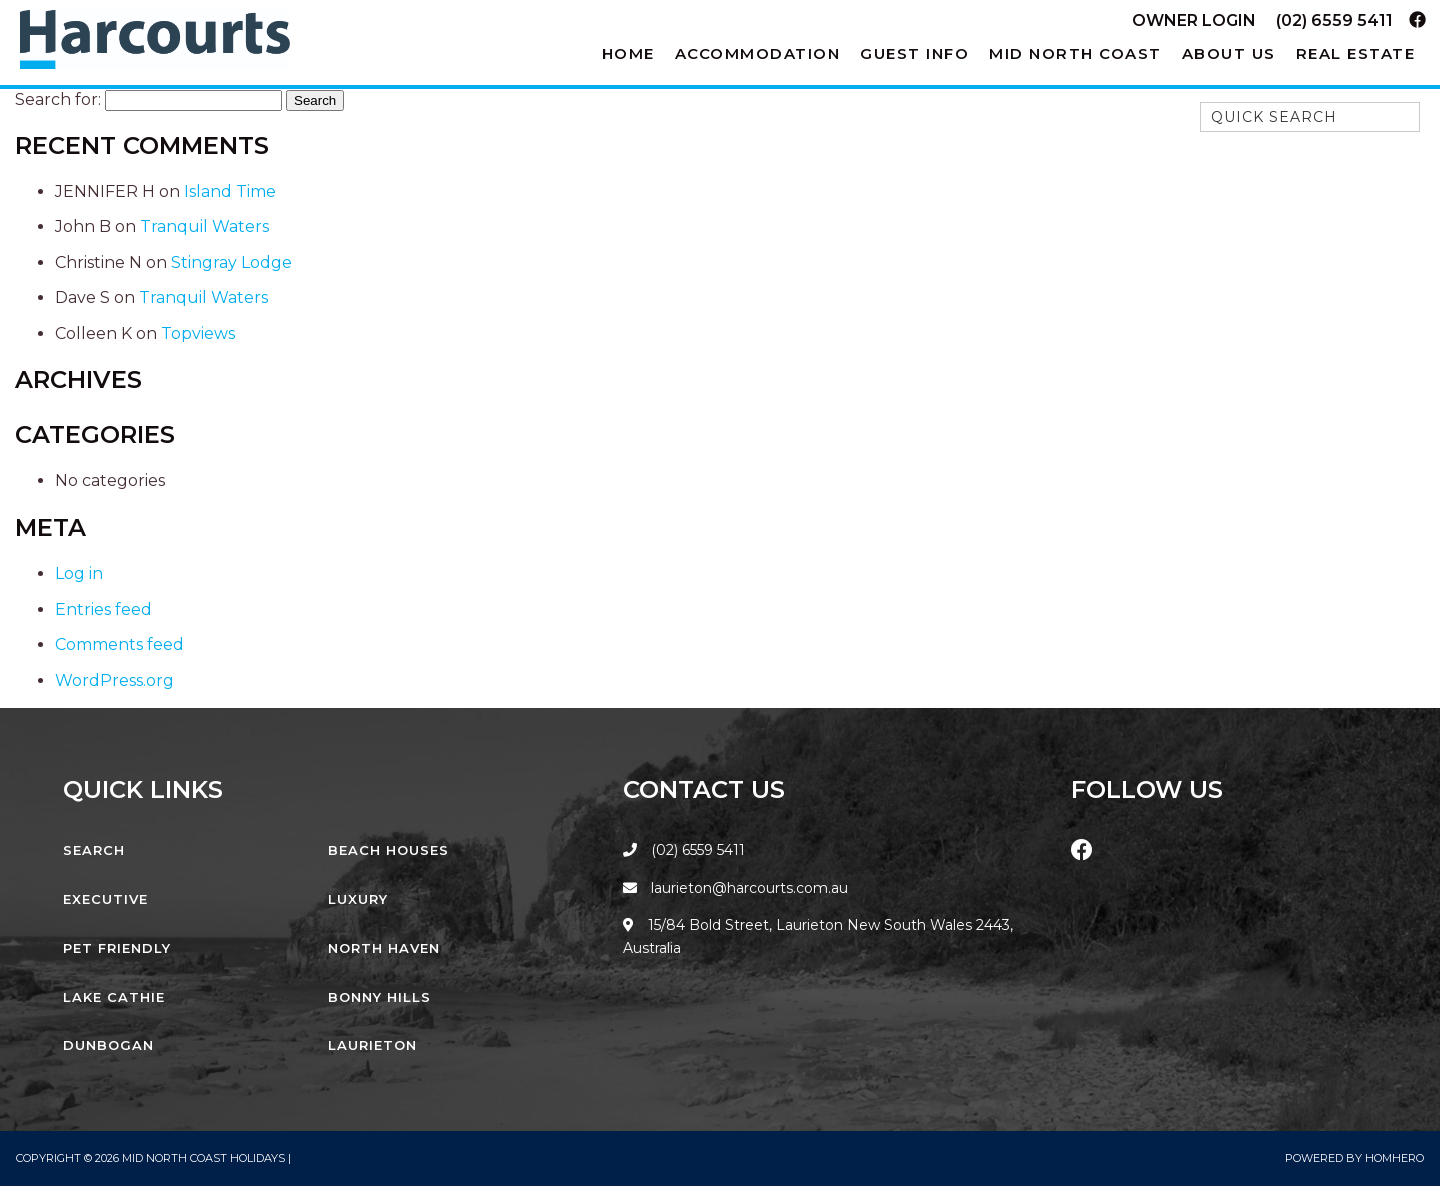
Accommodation (758, 53)
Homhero (1394, 1158)
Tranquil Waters (204, 226)
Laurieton (372, 1045)
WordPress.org (114, 680)
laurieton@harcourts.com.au (735, 888)
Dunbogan (108, 1045)
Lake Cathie (114, 997)
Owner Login (1194, 20)
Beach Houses (388, 850)
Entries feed (103, 609)
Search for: (58, 99)
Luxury (358, 899)
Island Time (230, 191)
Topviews (198, 333)
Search (94, 850)
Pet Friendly (117, 948)
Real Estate (1356, 53)
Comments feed (119, 644)
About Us (1229, 53)
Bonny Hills (379, 997)
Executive (105, 899)
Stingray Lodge (231, 262)
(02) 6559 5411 (1334, 20)
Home (628, 53)
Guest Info (914, 53)
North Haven (384, 948)
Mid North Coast (1075, 53)
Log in (79, 573)
